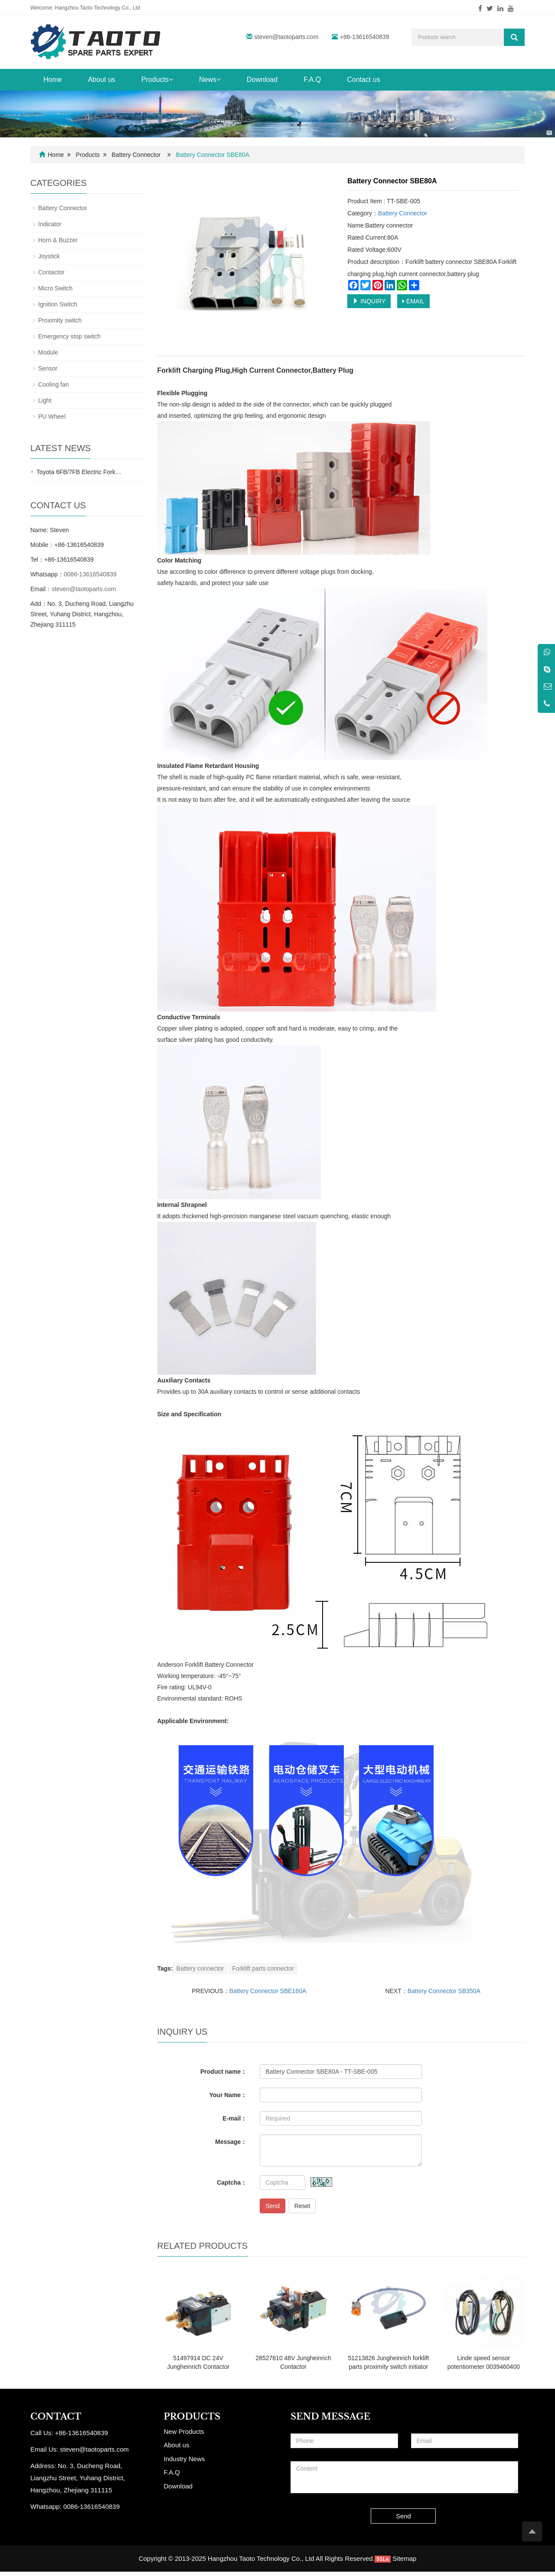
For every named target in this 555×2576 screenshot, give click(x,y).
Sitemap (404, 2558)
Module (48, 352)
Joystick (49, 256)
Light (44, 400)
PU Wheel (51, 416)
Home (52, 79)
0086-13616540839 (90, 574)
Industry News (184, 2458)
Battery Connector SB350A (444, 1990)
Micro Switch (55, 288)
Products (157, 79)
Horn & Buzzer (58, 240)
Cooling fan (53, 384)
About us (101, 79)
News (210, 79)
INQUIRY (369, 301)
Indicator (50, 224)
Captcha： (232, 2182)
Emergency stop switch (69, 336)
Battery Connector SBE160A (267, 1990)
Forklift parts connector (263, 1968)
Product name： (223, 2071)
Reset (302, 2205)
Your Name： (228, 2094)
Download (262, 79)
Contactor (51, 272)
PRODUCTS (192, 2416)
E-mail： (234, 2118)
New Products (184, 2431)
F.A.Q (312, 79)
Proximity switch (60, 320)
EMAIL (413, 301)
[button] (171, 79)
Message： (231, 2141)
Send (272, 2205)
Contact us (363, 79)
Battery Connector (136, 154)
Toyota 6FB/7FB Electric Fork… (78, 471)
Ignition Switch (57, 304)
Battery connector (200, 1968)
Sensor (47, 368)
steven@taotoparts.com (287, 36)
